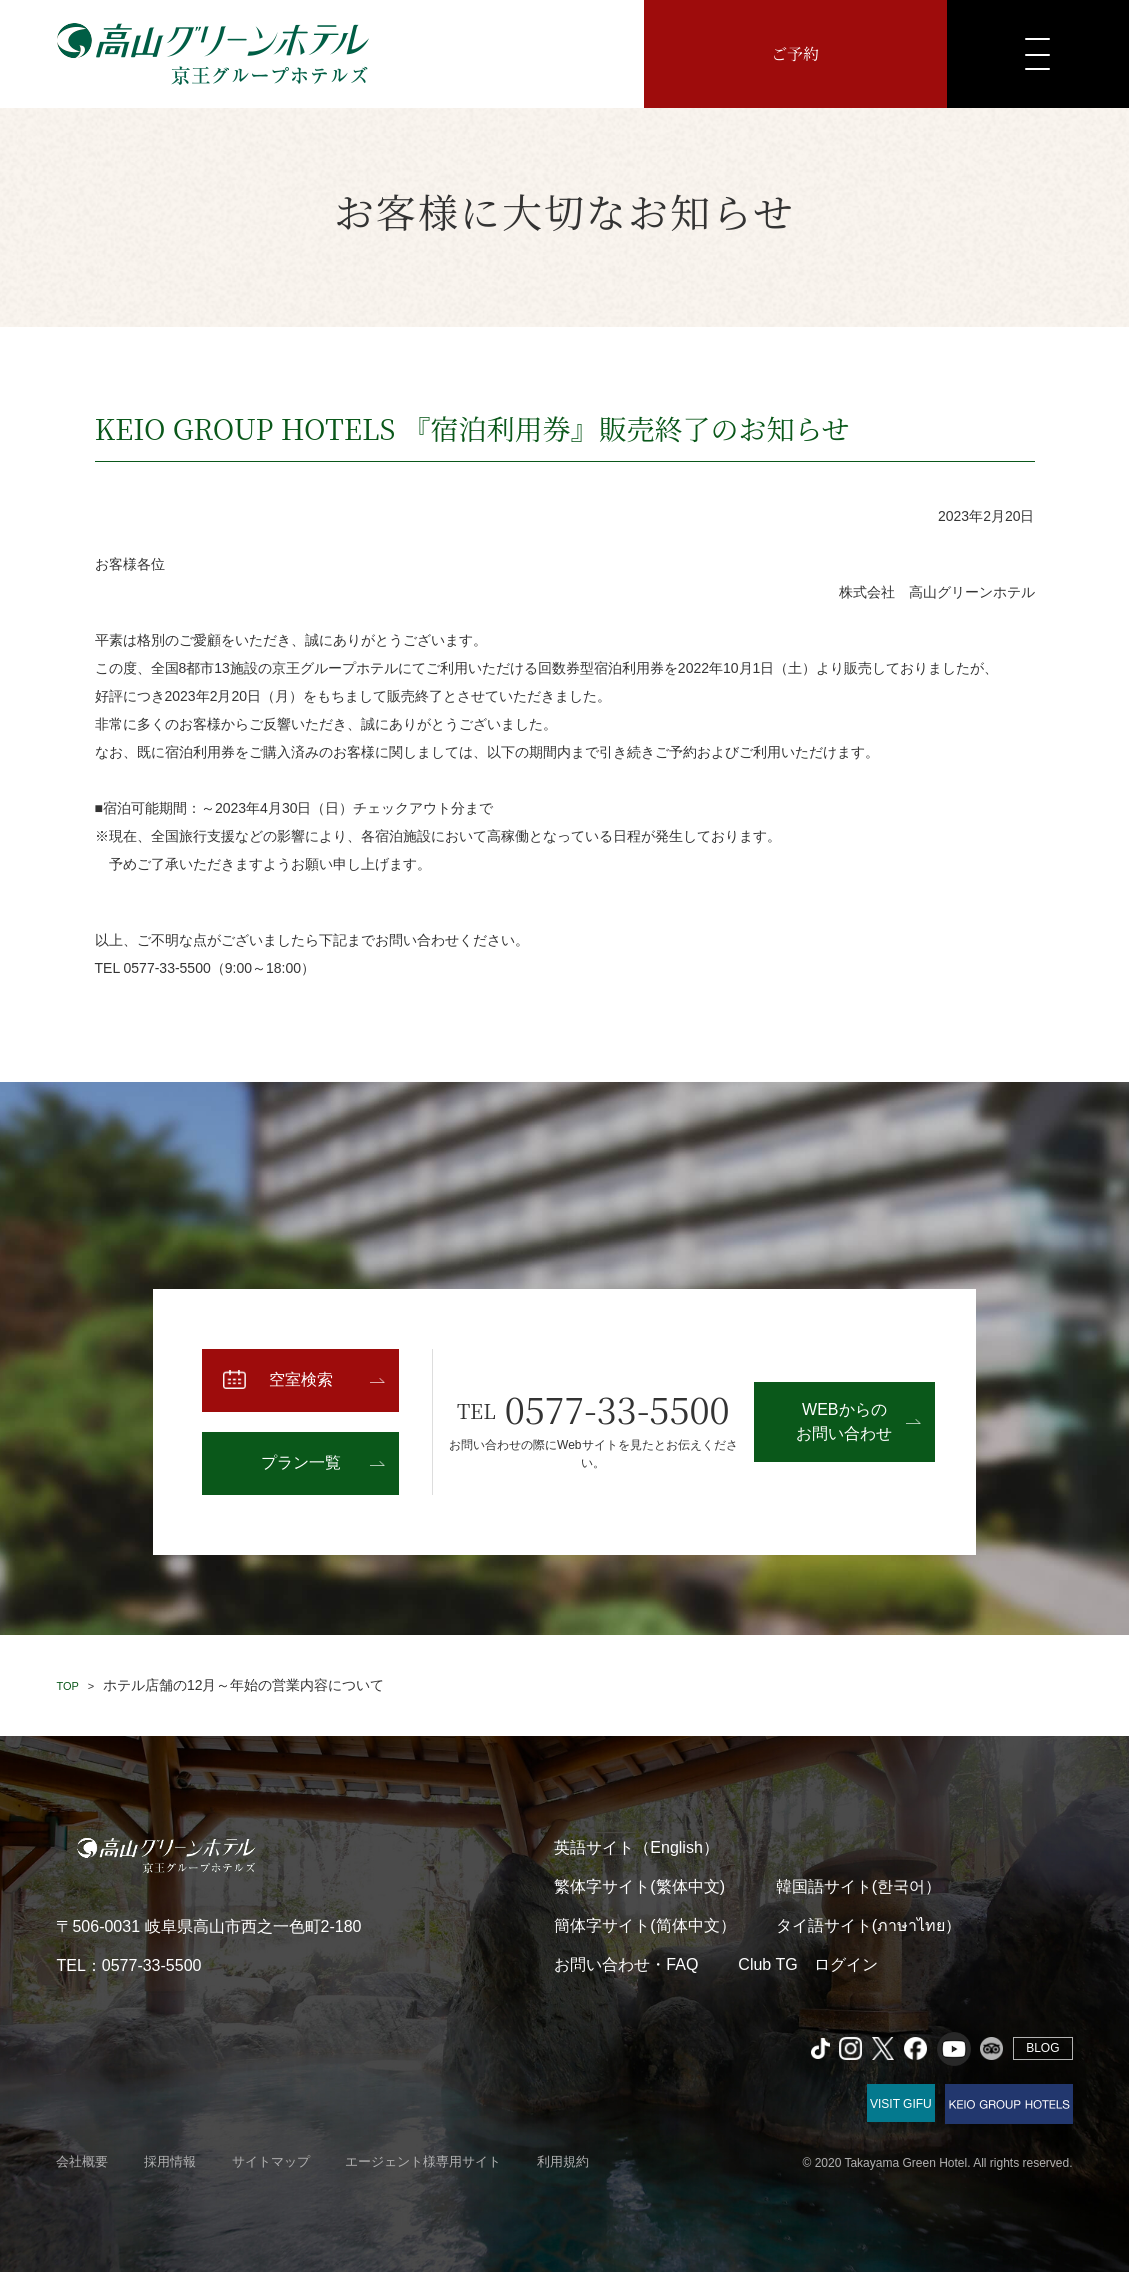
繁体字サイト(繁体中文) (639, 1886)
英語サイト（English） (636, 1847)
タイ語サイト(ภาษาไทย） (868, 1925)
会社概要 (82, 2161)
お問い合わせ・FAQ (626, 1964)
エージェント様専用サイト (423, 2161)
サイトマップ (271, 2161)
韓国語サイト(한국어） (858, 1886)
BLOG (1042, 2048)
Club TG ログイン (807, 1964)
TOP (67, 1686)
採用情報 (170, 2161)
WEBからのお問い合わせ (844, 1421)
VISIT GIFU (901, 2104)
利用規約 (563, 2161)
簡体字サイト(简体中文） (644, 1925)
